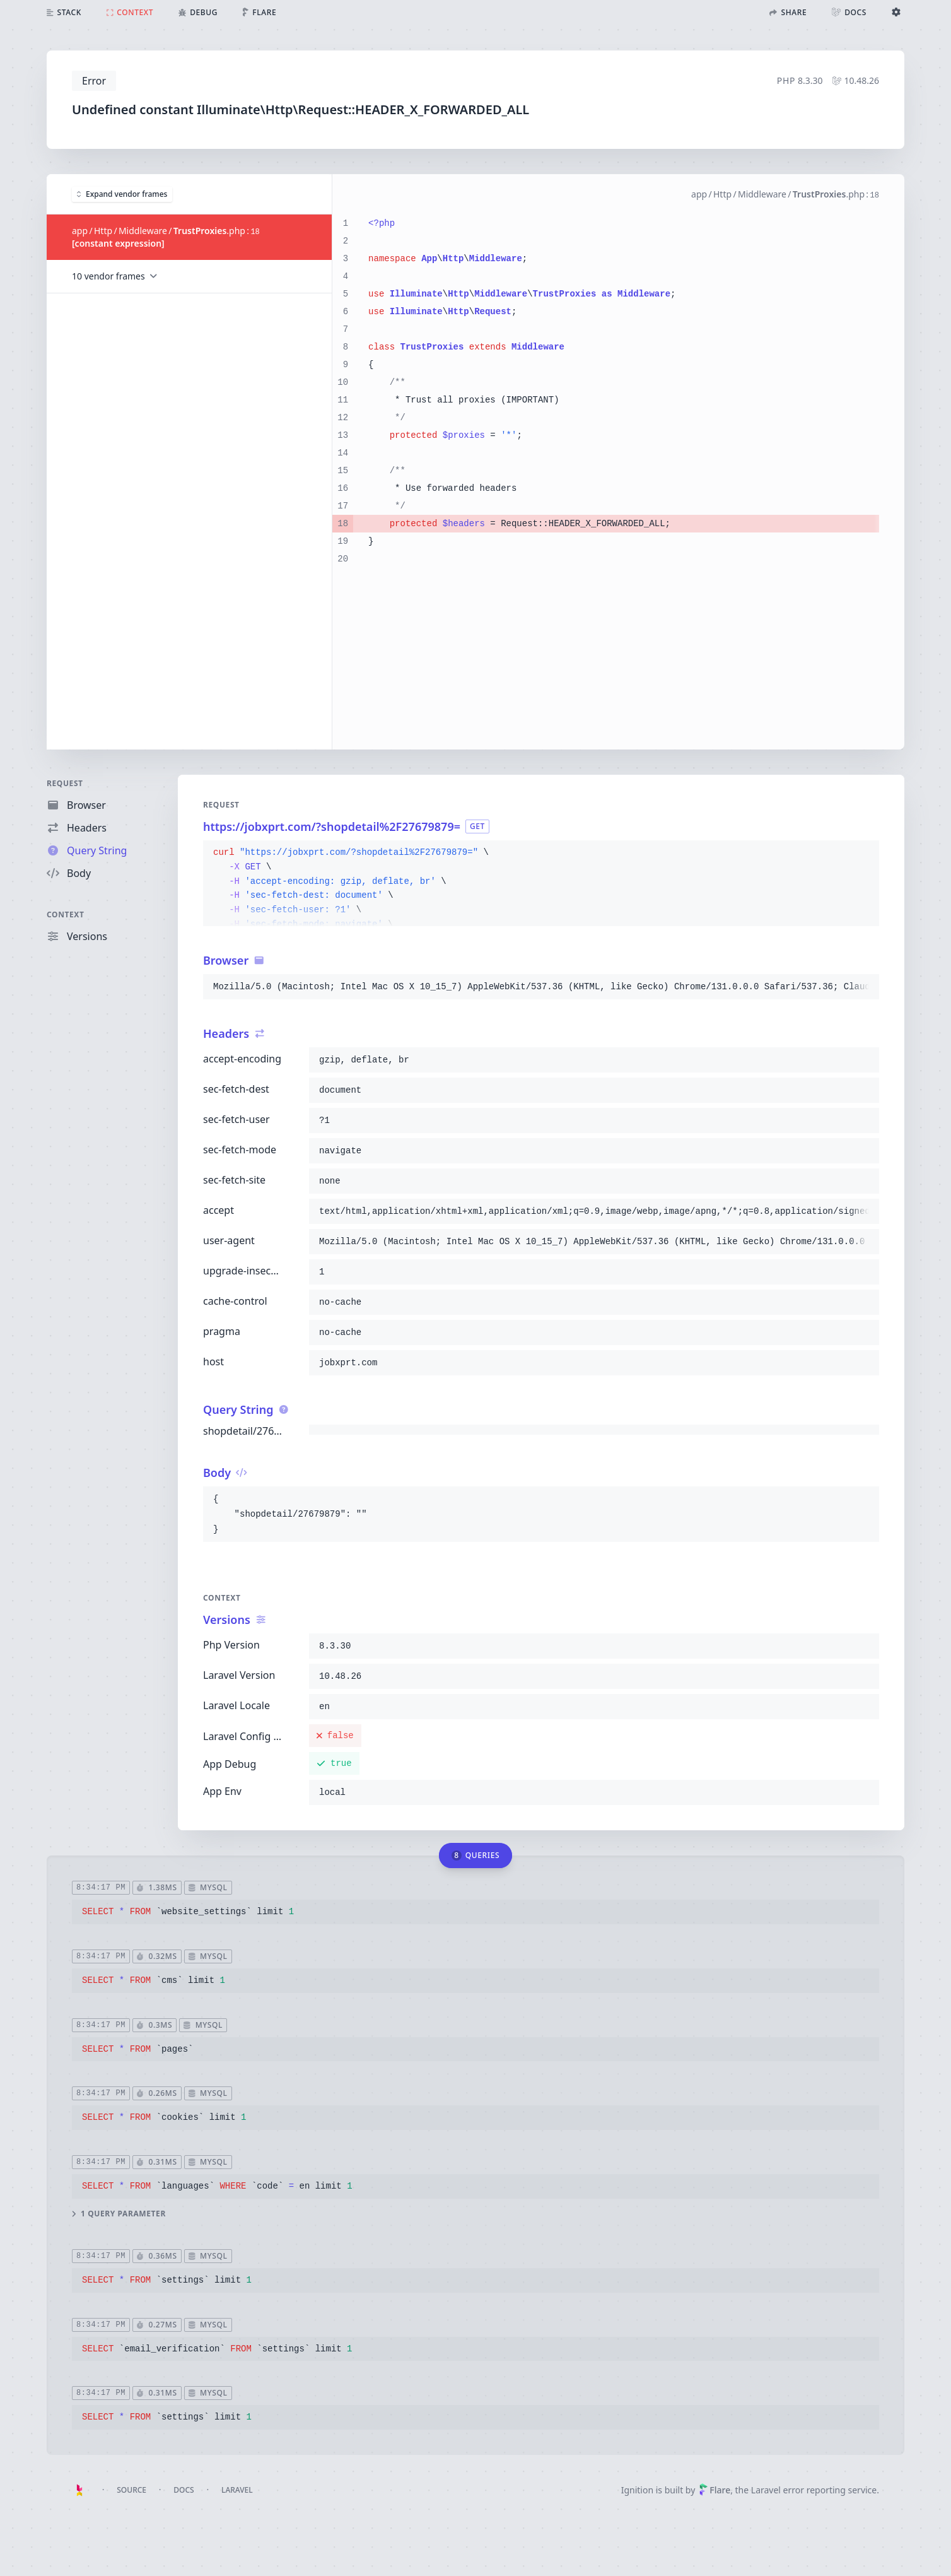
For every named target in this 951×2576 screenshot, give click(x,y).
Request (65, 783)
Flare (714, 2490)
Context (66, 914)
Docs (183, 2490)
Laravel (237, 2490)
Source (131, 2490)
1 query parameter (119, 2213)
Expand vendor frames (122, 193)
